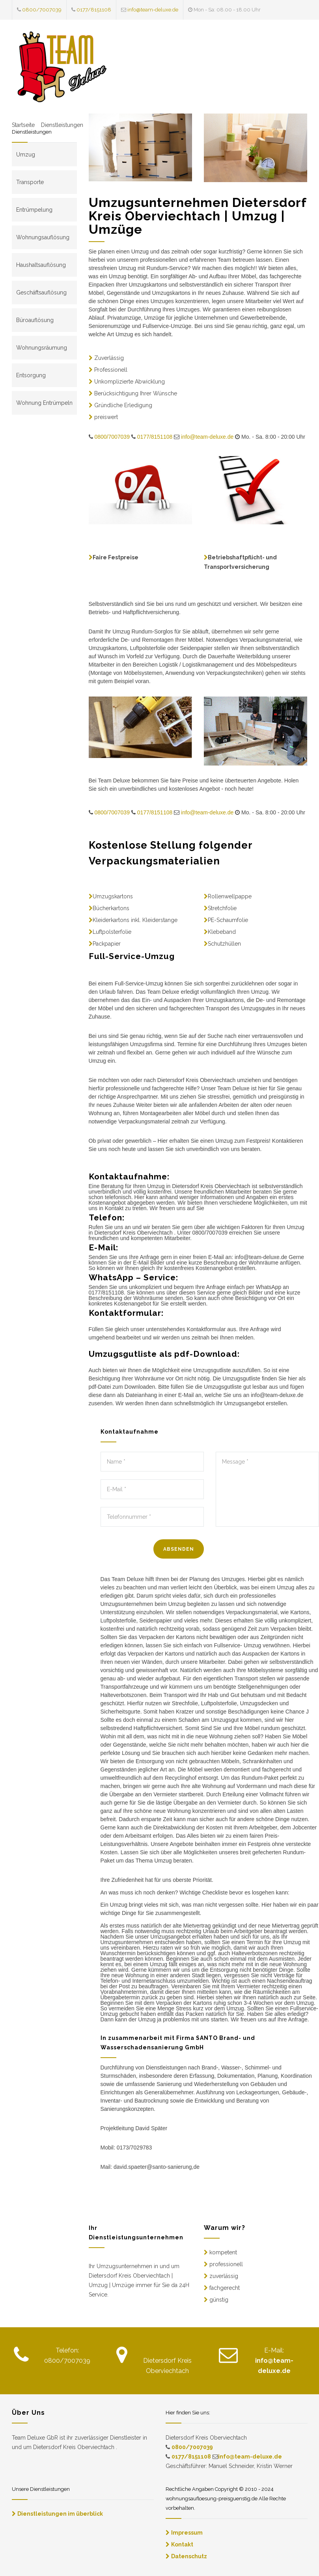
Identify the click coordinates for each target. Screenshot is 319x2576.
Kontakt (182, 2544)
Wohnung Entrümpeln (44, 403)
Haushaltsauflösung (41, 265)
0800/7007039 (42, 10)
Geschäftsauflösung (41, 292)
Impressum (187, 2532)
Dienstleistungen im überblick (60, 2514)
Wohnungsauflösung (42, 237)
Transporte (30, 182)
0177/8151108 (93, 10)
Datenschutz (189, 2556)
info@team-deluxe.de (152, 10)
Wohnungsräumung (41, 348)
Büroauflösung (35, 320)
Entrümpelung (34, 210)
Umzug (25, 154)
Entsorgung (31, 375)
